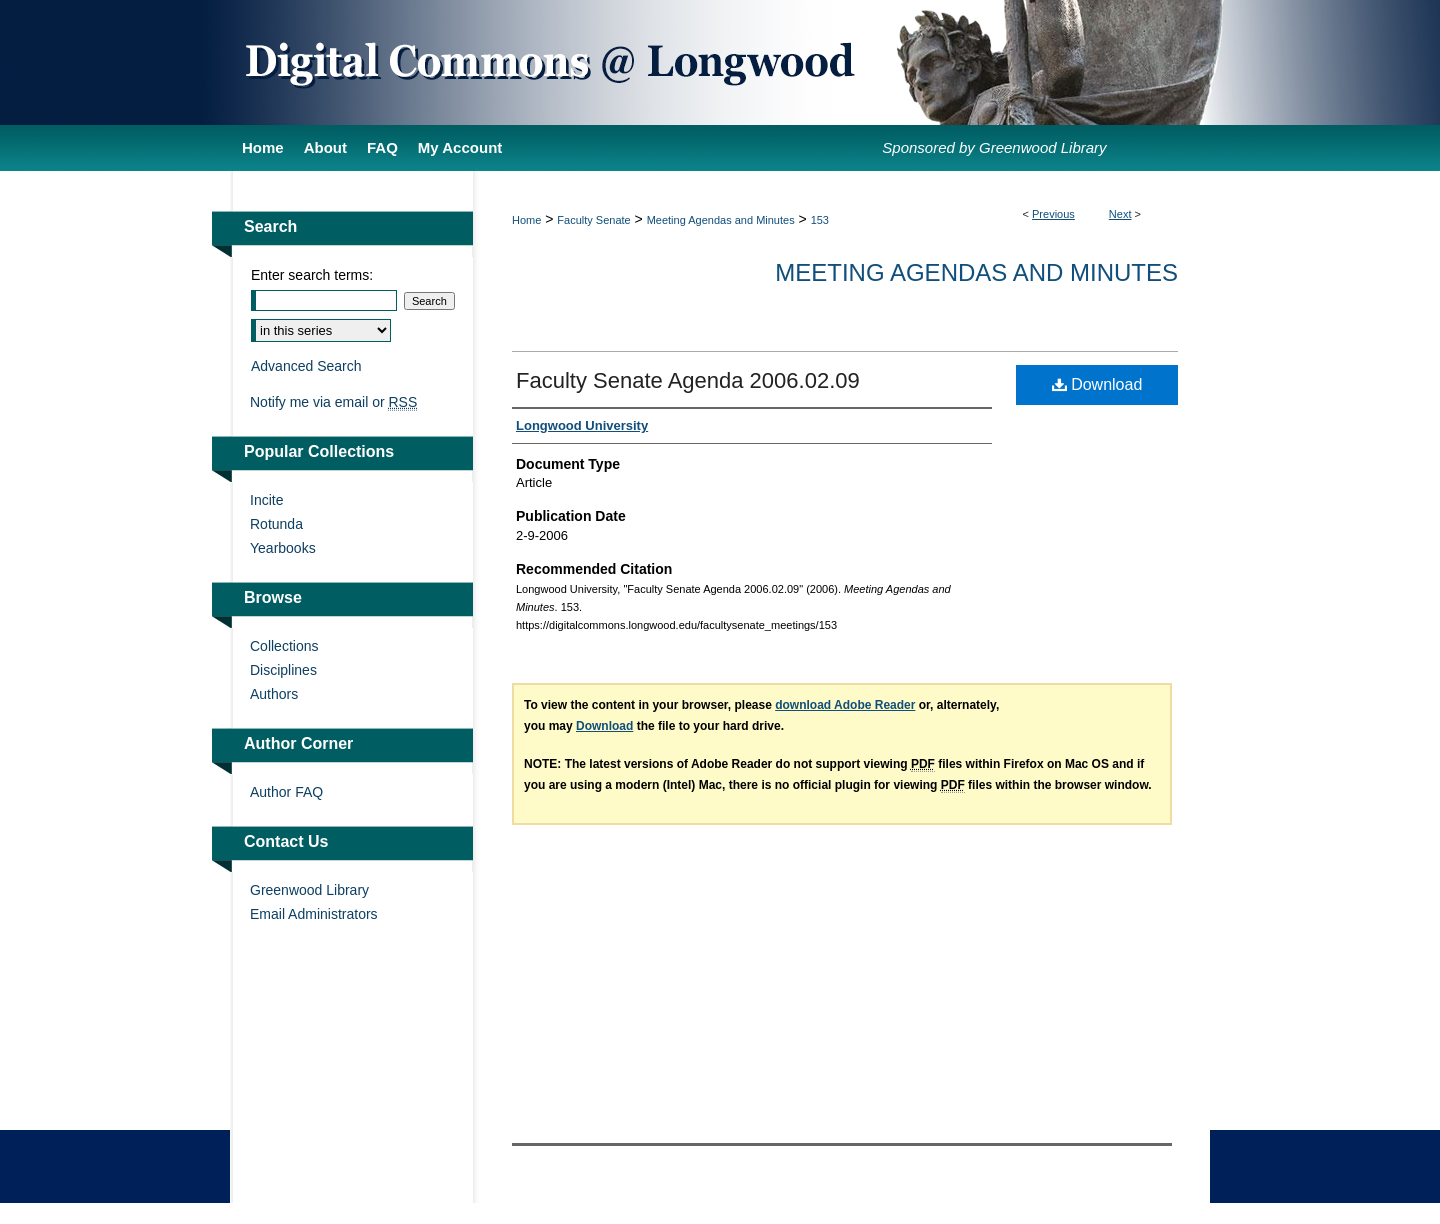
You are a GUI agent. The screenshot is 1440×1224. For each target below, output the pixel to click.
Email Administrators (314, 914)
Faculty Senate (593, 220)
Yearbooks (283, 548)
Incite (266, 500)
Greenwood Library (309, 890)
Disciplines (283, 670)
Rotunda (276, 524)
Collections (284, 646)
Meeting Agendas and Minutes (721, 220)
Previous (1053, 214)
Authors (274, 694)
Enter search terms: (312, 275)
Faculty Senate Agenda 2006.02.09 (688, 380)
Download (1097, 384)
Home (526, 220)
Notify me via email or (333, 402)
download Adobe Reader (845, 705)
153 (820, 220)
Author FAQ (286, 792)
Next (1120, 214)
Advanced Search (306, 366)
